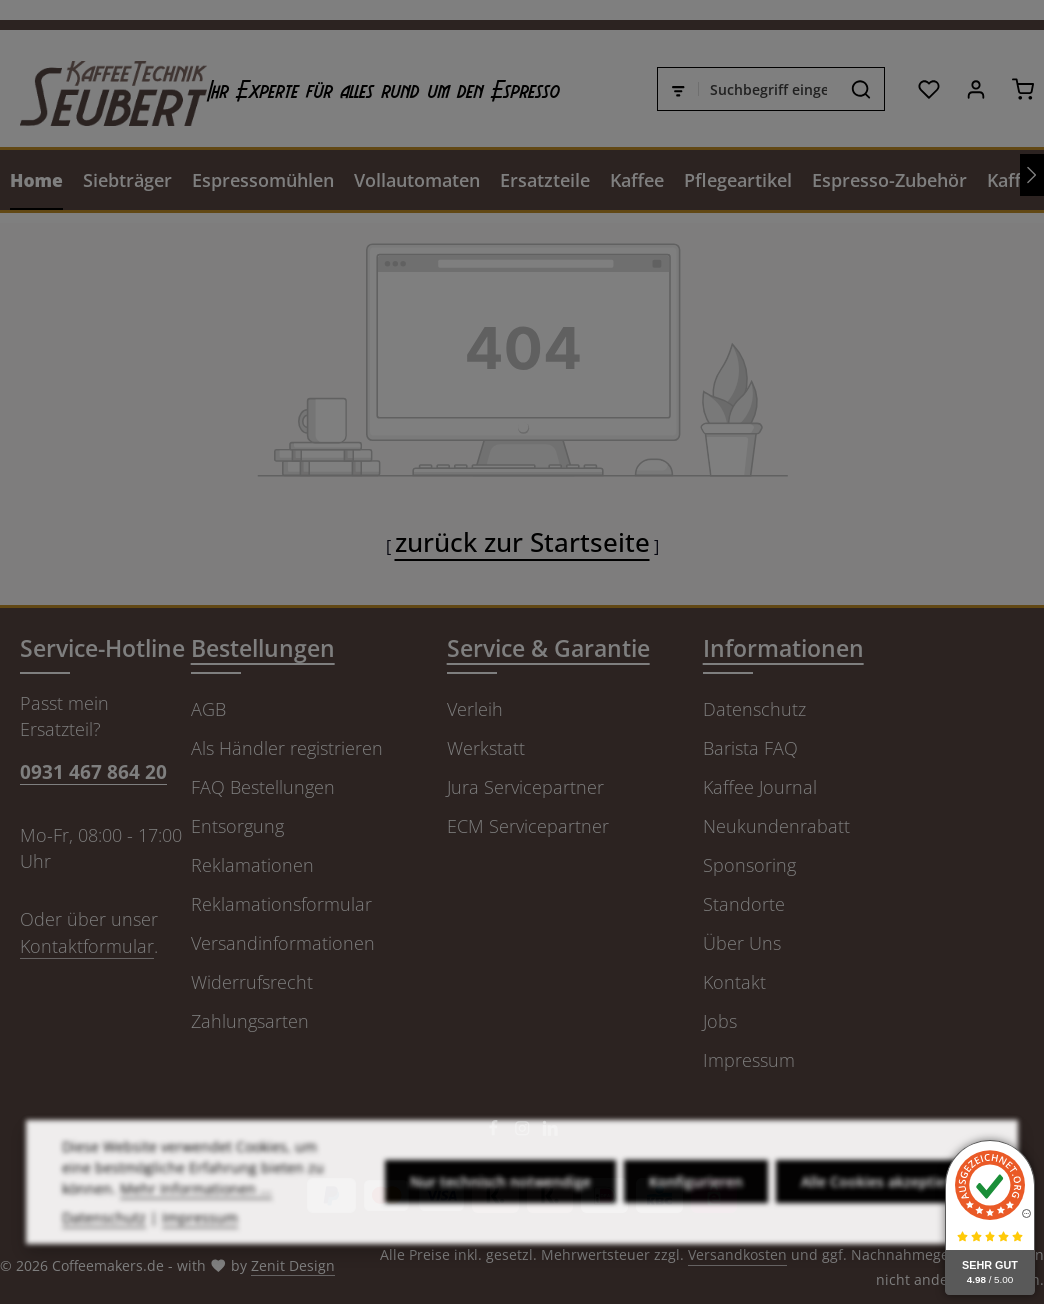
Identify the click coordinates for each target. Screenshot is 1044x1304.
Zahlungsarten (250, 1021)
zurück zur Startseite (522, 542)
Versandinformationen (283, 943)
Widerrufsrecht (252, 982)
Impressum (749, 1060)
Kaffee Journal (760, 787)
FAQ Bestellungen (263, 787)
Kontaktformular (87, 946)
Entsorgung (237, 826)
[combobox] (769, 89)
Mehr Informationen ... (196, 1222)
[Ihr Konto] (975, 88)
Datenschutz (754, 709)
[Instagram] (524, 1131)
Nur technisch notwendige (500, 1216)
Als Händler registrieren (287, 748)
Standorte (744, 904)
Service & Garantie (548, 648)
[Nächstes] (1032, 175)
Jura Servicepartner (525, 787)
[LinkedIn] (550, 1131)
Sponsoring (749, 865)
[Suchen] (861, 89)
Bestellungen (263, 648)
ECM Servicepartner (528, 826)
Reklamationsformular (281, 904)
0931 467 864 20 (93, 771)
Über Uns (742, 943)
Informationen (783, 648)
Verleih (475, 709)
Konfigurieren (696, 1216)
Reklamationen (252, 865)
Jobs (720, 1021)
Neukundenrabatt (776, 826)
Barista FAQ (750, 748)
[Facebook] (495, 1131)
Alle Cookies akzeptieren (885, 1216)
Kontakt (734, 982)
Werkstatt (486, 748)
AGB (208, 709)
